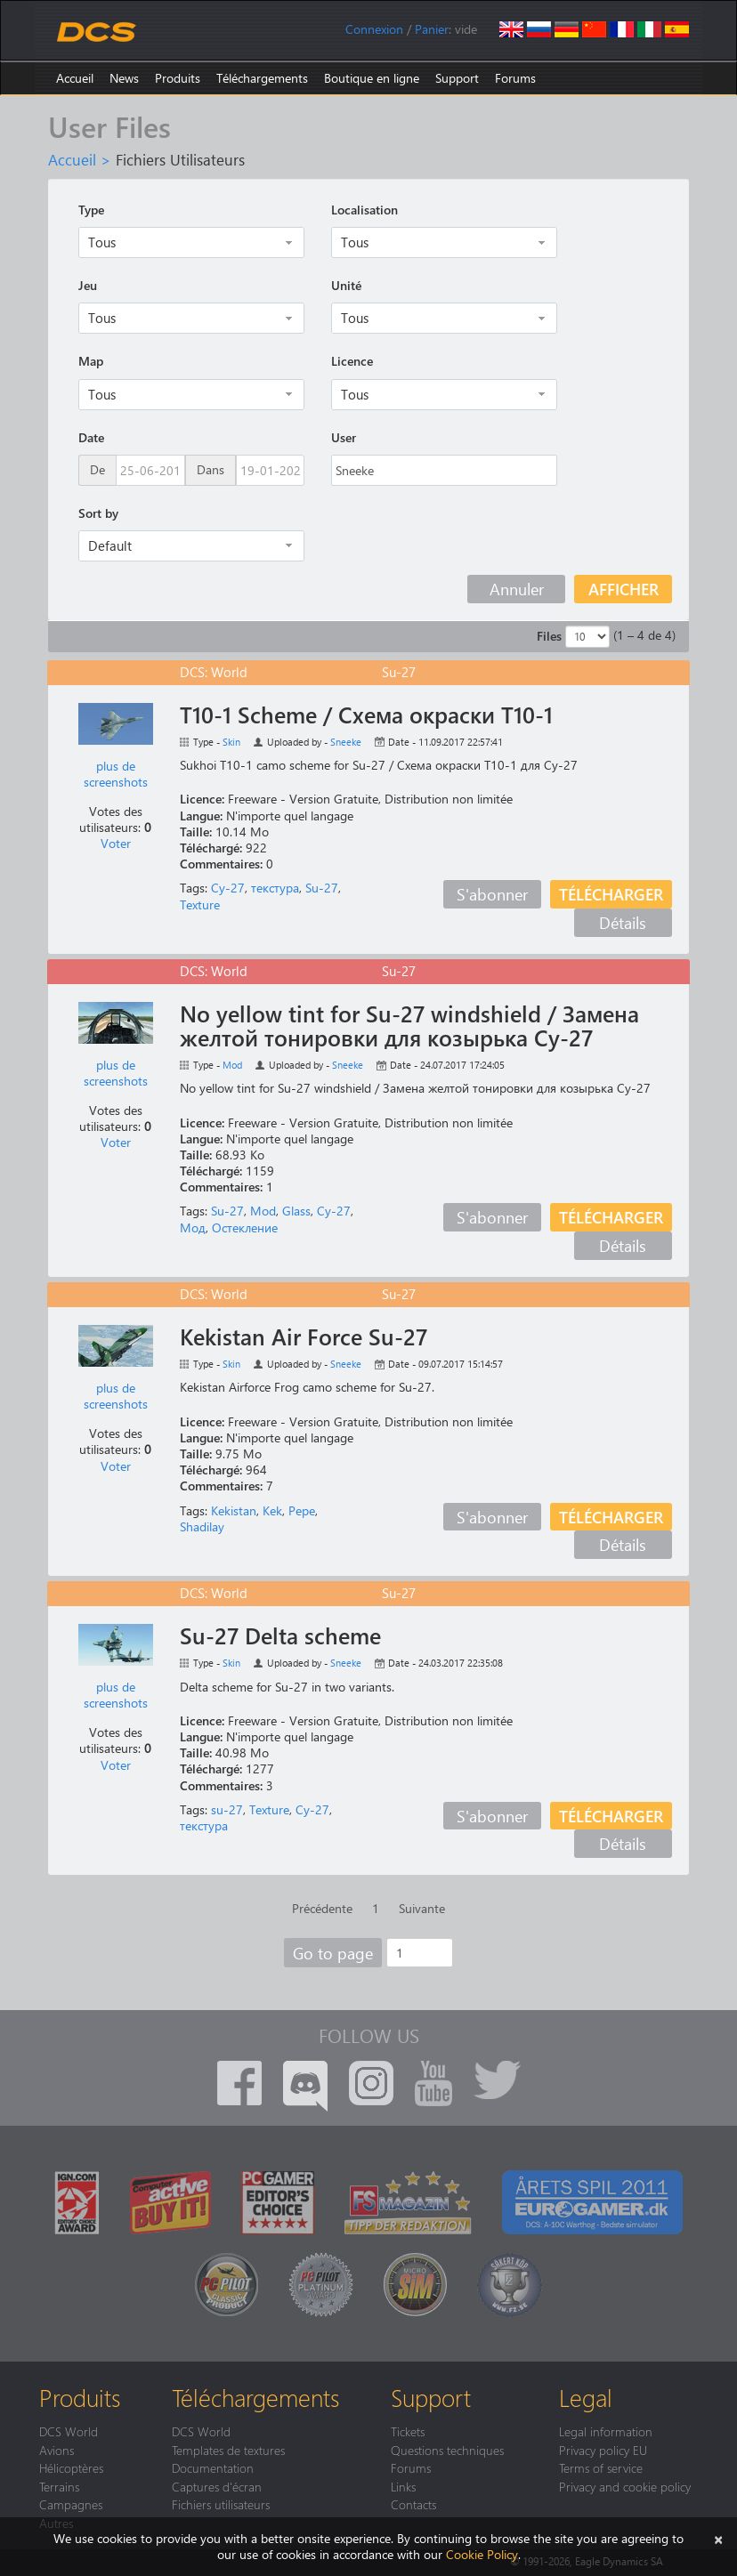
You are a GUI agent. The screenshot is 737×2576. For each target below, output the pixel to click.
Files (549, 636)
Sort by (98, 513)
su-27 (227, 1809)
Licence (352, 360)
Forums (515, 77)
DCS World (68, 2431)
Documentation (213, 2467)
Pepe (301, 1510)
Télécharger (611, 894)
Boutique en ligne (371, 77)
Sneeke (345, 741)
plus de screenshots (116, 773)
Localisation (364, 209)
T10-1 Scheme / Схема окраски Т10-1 (366, 714)
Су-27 (228, 887)
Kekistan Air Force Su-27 (303, 1336)
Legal (585, 2397)
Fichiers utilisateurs (221, 2504)
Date (91, 437)
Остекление (245, 1227)
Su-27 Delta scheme (280, 1635)
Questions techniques (447, 2450)
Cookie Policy (482, 2554)
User (343, 437)
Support (457, 77)
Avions (56, 2450)
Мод (193, 1227)
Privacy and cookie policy (625, 2486)
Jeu (87, 285)
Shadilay (202, 1526)
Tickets (408, 2431)
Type (91, 209)
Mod (232, 1064)
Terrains (59, 2486)
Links (403, 2486)
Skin (231, 741)
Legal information (605, 2431)
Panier (432, 28)
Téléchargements (262, 77)
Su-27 (321, 887)
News (124, 77)
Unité (346, 285)
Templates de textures (228, 2450)
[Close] (718, 2538)
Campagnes (70, 2504)
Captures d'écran (217, 2486)
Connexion (374, 28)
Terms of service (601, 2467)
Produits (177, 77)
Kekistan (233, 1510)
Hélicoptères (71, 2467)
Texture (200, 904)
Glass (296, 1210)
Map (90, 360)
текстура (275, 887)
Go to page (333, 1953)
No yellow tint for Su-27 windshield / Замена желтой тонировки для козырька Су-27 (409, 1025)
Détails (622, 922)
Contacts (413, 2504)
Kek (272, 1510)
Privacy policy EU (603, 2450)
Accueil (74, 77)
